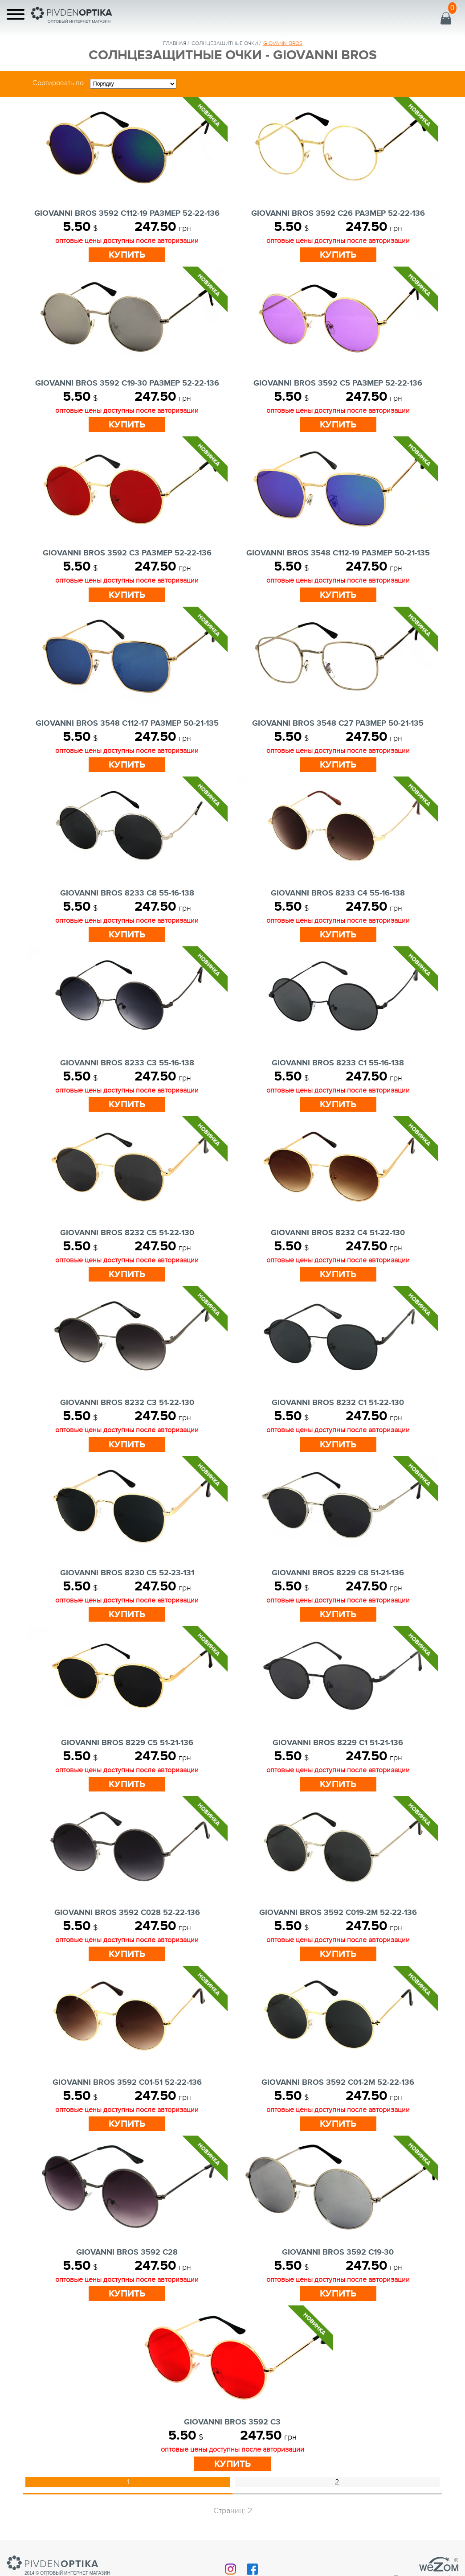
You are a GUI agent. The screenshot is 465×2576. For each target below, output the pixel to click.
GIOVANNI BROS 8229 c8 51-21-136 (338, 1573)
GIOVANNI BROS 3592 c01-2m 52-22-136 (337, 2082)
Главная (174, 43)
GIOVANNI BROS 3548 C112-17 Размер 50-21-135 (127, 723)
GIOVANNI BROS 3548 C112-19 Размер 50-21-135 (338, 553)
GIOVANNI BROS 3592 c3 (232, 2422)
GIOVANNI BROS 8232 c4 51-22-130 (338, 1233)
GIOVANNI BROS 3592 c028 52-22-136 (127, 1913)
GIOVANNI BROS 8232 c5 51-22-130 (127, 1233)
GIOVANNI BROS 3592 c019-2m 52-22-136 (338, 1913)
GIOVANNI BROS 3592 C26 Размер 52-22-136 (338, 213)
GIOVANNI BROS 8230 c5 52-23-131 (127, 1573)
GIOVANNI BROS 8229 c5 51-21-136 (127, 1743)
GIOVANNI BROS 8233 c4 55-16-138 (338, 893)
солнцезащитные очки (225, 43)
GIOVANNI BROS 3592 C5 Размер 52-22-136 (337, 383)
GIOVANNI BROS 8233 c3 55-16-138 (127, 1063)
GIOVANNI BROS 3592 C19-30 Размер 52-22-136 (127, 383)
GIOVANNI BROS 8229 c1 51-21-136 (338, 1743)
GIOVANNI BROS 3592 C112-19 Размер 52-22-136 (127, 213)
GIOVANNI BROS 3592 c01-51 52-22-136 (127, 2082)
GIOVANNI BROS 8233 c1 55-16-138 (338, 1063)
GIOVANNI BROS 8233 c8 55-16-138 (127, 893)
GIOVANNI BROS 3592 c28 (127, 2252)
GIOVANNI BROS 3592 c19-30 (338, 2252)
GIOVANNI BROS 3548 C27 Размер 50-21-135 (338, 723)
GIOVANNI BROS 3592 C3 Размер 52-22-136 (127, 553)
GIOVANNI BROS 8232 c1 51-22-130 (338, 1403)
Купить (127, 254)
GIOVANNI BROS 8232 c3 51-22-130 (127, 1403)
